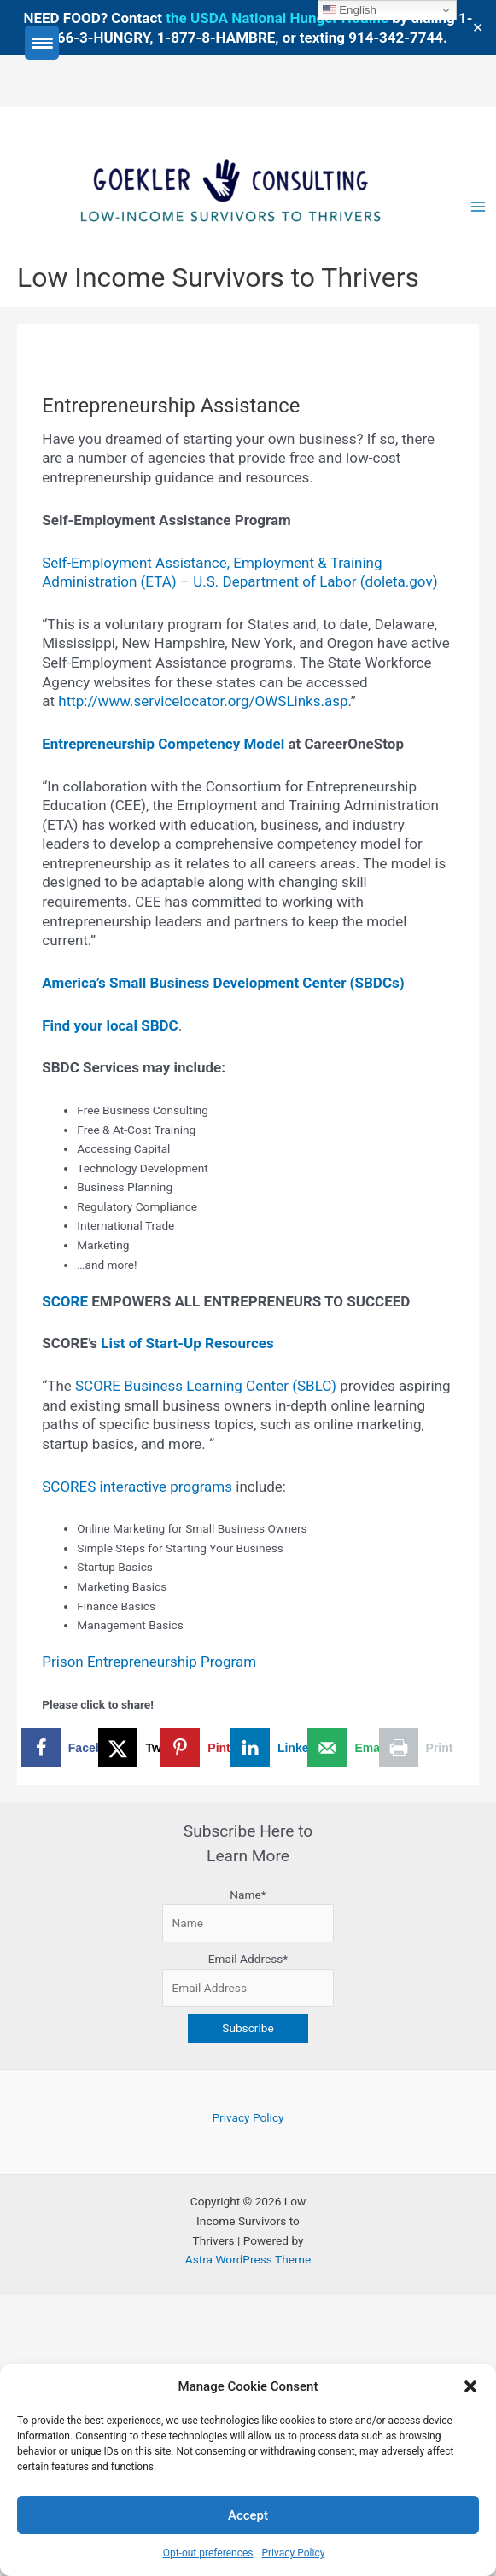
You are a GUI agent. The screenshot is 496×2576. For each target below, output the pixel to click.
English (349, 10)
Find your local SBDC (110, 1025)
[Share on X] (145, 1747)
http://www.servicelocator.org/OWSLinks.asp (202, 701)
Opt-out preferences (208, 2553)
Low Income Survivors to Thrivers (218, 277)
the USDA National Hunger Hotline (277, 17)
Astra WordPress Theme (248, 2259)
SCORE (65, 1301)
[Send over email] (351, 1747)
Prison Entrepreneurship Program (149, 1661)
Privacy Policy (292, 2553)
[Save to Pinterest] (213, 1747)
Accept (248, 2515)
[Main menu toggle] (478, 207)
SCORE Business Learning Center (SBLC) (207, 1385)
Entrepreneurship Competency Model (163, 743)
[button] (470, 2386)
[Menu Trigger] (42, 43)
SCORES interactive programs (137, 1486)
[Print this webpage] (419, 1747)
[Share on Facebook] (76, 1747)
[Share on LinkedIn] (282, 1747)
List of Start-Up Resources (187, 1343)
